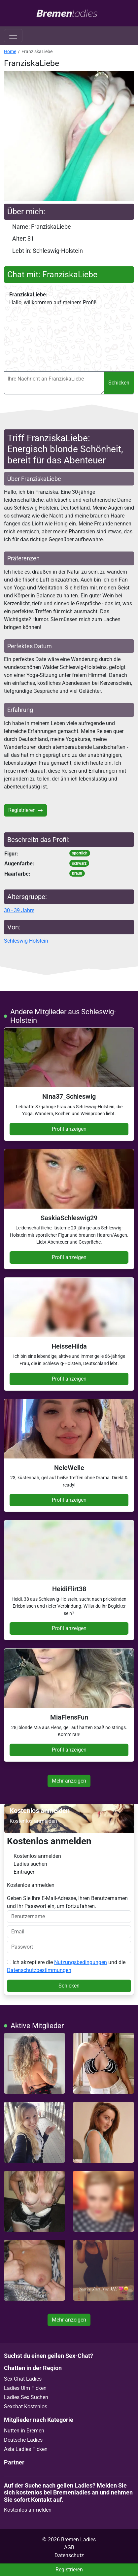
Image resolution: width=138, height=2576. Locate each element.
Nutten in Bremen (24, 2430)
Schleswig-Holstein (26, 941)
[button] (69, 136)
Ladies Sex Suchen (26, 2397)
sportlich (79, 853)
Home (10, 51)
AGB (69, 2547)
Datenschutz (69, 2555)
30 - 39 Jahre (19, 910)
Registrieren (25, 810)
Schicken (118, 383)
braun (77, 873)
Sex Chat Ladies (23, 2379)
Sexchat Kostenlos (25, 2406)
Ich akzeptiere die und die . (66, 1966)
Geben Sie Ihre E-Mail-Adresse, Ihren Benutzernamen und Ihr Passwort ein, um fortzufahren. (69, 1909)
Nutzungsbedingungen (80, 1962)
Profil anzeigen (69, 1129)
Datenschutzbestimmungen (39, 1970)
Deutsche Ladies (23, 2440)
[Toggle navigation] (13, 35)
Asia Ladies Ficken (26, 2449)
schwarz (79, 863)
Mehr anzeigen (69, 1781)
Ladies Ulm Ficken (25, 2388)
